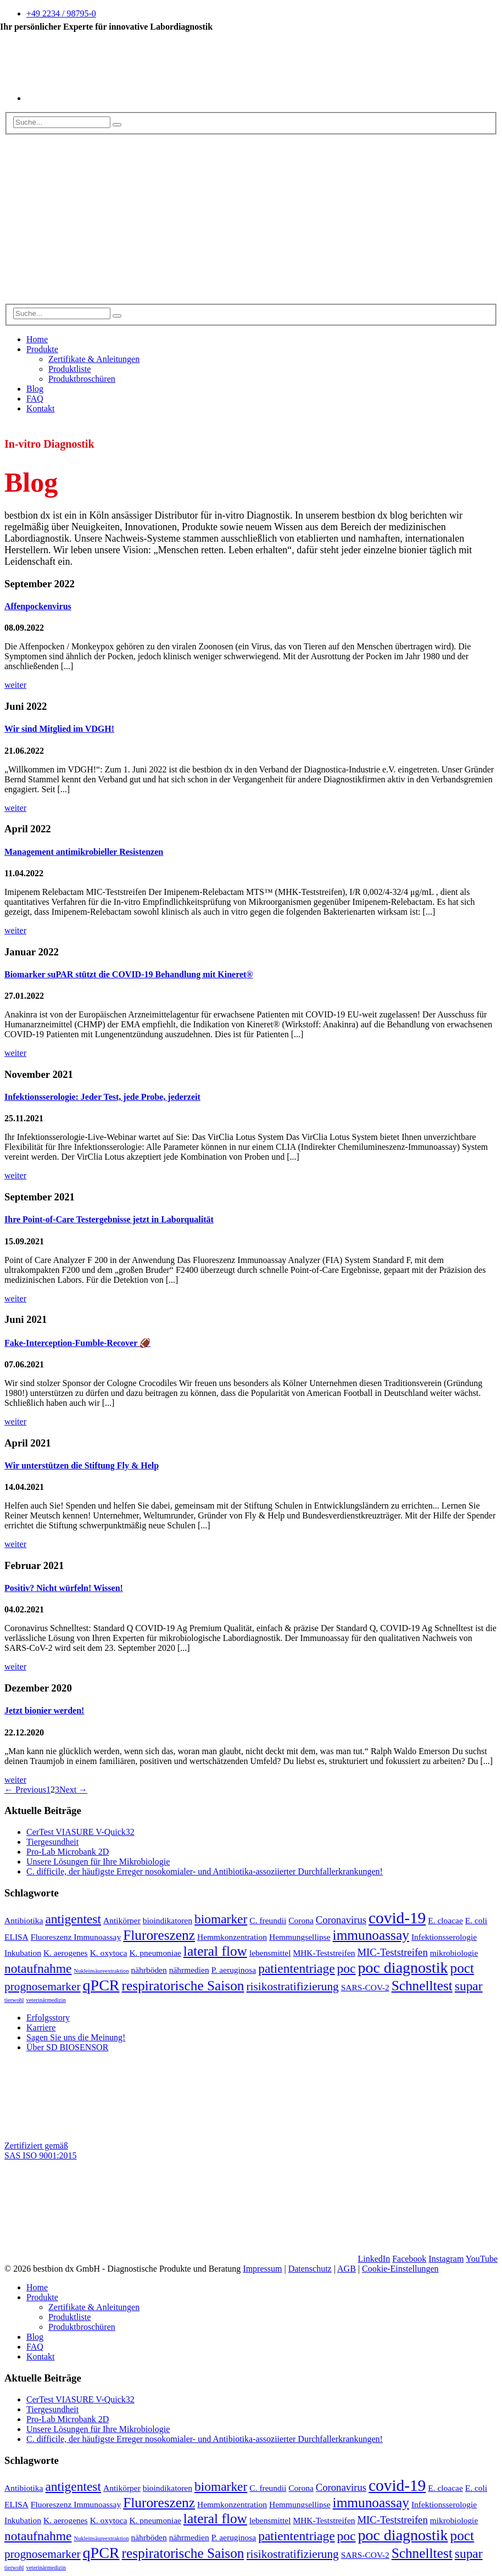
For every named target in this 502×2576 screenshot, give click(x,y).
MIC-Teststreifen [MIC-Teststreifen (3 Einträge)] (393, 1952)
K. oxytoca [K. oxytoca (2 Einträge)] (108, 1952)
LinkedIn (374, 2258)
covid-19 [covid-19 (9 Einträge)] (397, 1918)
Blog (34, 388)
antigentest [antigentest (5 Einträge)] (73, 1919)
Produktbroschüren (81, 378)
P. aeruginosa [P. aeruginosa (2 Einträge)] (233, 1969)
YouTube (482, 2258)
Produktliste (69, 369)
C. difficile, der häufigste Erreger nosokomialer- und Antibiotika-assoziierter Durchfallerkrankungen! (204, 1871)
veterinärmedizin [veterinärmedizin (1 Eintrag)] (46, 2000)
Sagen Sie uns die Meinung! (75, 2037)
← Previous (25, 1789)
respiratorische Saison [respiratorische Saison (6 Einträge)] (183, 1985)
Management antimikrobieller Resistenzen (83, 851)
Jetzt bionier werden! (44, 1710)
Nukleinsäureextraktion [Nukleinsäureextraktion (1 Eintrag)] (101, 1971)
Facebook (409, 2258)
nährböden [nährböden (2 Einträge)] (148, 1969)
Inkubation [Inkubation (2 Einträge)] (22, 1952)
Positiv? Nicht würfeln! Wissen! (63, 1588)
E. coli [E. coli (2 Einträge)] (476, 1920)
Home (37, 339)
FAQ (34, 398)
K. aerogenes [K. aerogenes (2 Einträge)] (65, 1952)
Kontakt (40, 408)
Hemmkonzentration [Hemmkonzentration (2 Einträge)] (232, 1936)
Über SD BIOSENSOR (67, 2047)
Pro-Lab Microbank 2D (67, 1851)
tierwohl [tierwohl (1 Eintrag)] (14, 2000)
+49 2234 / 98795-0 (61, 13)
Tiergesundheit (52, 1841)
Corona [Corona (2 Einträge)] (301, 1920)
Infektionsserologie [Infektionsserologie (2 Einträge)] (444, 1936)
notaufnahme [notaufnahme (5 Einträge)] (37, 1968)
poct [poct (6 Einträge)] (462, 1968)
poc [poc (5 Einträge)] (346, 1968)
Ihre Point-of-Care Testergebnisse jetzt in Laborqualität (109, 1219)
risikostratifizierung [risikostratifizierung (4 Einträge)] (293, 1986)
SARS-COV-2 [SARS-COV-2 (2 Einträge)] (365, 1987)
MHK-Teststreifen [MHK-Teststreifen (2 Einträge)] (324, 1952)
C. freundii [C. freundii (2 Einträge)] (267, 1920)
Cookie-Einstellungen (400, 2268)
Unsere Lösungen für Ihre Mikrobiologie (98, 1861)
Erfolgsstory (48, 2017)
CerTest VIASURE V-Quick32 (80, 1832)
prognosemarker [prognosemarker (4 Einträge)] (42, 1986)
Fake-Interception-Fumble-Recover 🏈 (77, 1343)
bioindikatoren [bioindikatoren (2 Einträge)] (167, 1920)
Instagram (446, 2258)
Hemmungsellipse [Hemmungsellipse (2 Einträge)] (300, 1936)
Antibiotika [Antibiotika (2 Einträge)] (23, 1920)
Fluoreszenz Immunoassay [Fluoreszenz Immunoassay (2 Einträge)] (76, 1936)
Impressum (262, 2268)
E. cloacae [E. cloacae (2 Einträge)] (445, 1920)
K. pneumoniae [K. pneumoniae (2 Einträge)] (155, 1952)
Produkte (42, 349)
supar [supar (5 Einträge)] (469, 1986)
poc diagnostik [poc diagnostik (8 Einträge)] (403, 1967)
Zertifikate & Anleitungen (94, 359)
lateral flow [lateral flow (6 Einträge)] (215, 1951)
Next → (73, 1789)
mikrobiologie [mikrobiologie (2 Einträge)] (454, 1952)
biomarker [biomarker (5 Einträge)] (220, 1919)
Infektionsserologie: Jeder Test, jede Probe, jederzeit (102, 1096)
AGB (346, 2268)
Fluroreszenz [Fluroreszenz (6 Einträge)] (159, 1935)
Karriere (40, 2027)
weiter (15, 684)
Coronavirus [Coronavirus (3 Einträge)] (341, 1920)
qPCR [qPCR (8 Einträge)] (101, 1985)
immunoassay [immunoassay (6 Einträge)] (371, 1935)
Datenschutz (310, 2268)
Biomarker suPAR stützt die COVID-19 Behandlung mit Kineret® (128, 974)
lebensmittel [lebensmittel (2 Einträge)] (270, 1952)
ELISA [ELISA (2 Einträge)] (16, 1936)
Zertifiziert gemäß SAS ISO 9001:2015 (40, 2150)
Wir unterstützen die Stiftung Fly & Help (81, 1465)
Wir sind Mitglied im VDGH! (59, 728)
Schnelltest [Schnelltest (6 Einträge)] (422, 1985)
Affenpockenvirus (37, 606)
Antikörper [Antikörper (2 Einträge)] (122, 1920)
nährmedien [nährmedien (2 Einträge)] (189, 1969)
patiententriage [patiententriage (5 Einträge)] (296, 1968)
